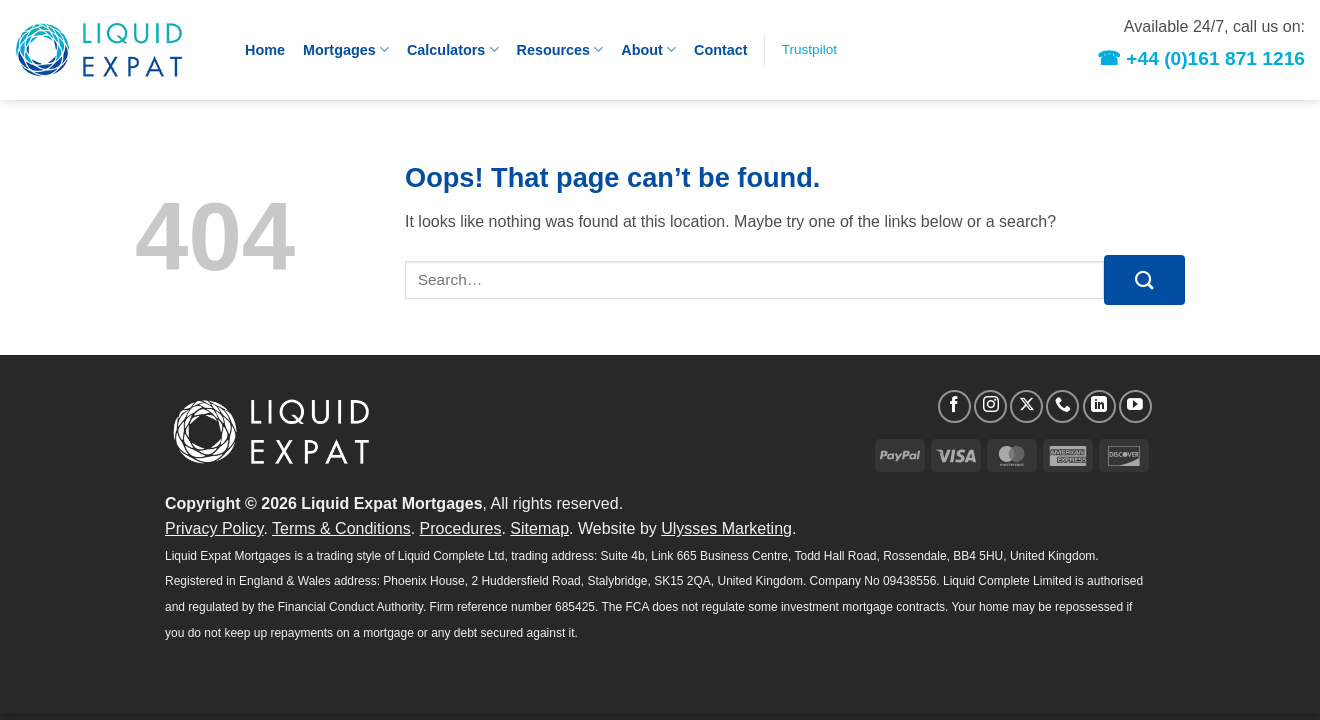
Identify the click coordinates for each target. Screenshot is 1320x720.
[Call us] (1062, 406)
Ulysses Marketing (726, 528)
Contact (721, 50)
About (648, 49)
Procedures (461, 528)
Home (265, 50)
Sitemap (539, 528)
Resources (560, 49)
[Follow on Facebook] (954, 406)
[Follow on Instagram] (990, 406)
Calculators (453, 49)
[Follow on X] (1026, 406)
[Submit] (1144, 279)
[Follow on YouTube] (1135, 406)
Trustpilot (809, 49)
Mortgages (346, 49)
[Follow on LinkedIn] (1099, 406)
